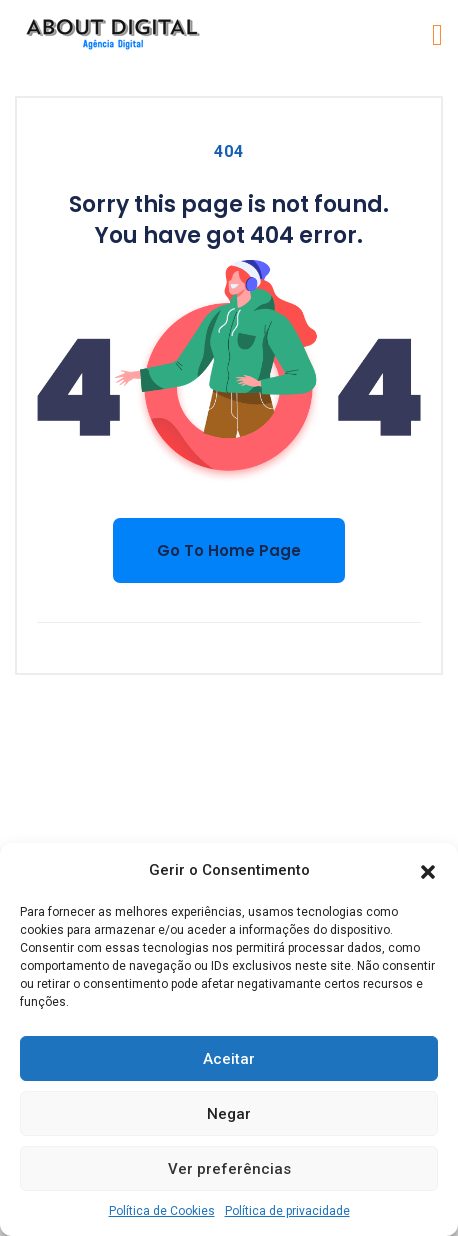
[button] (428, 871)
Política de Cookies (162, 1211)
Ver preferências (229, 1169)
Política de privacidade (287, 1211)
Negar (229, 1114)
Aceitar (229, 1059)
